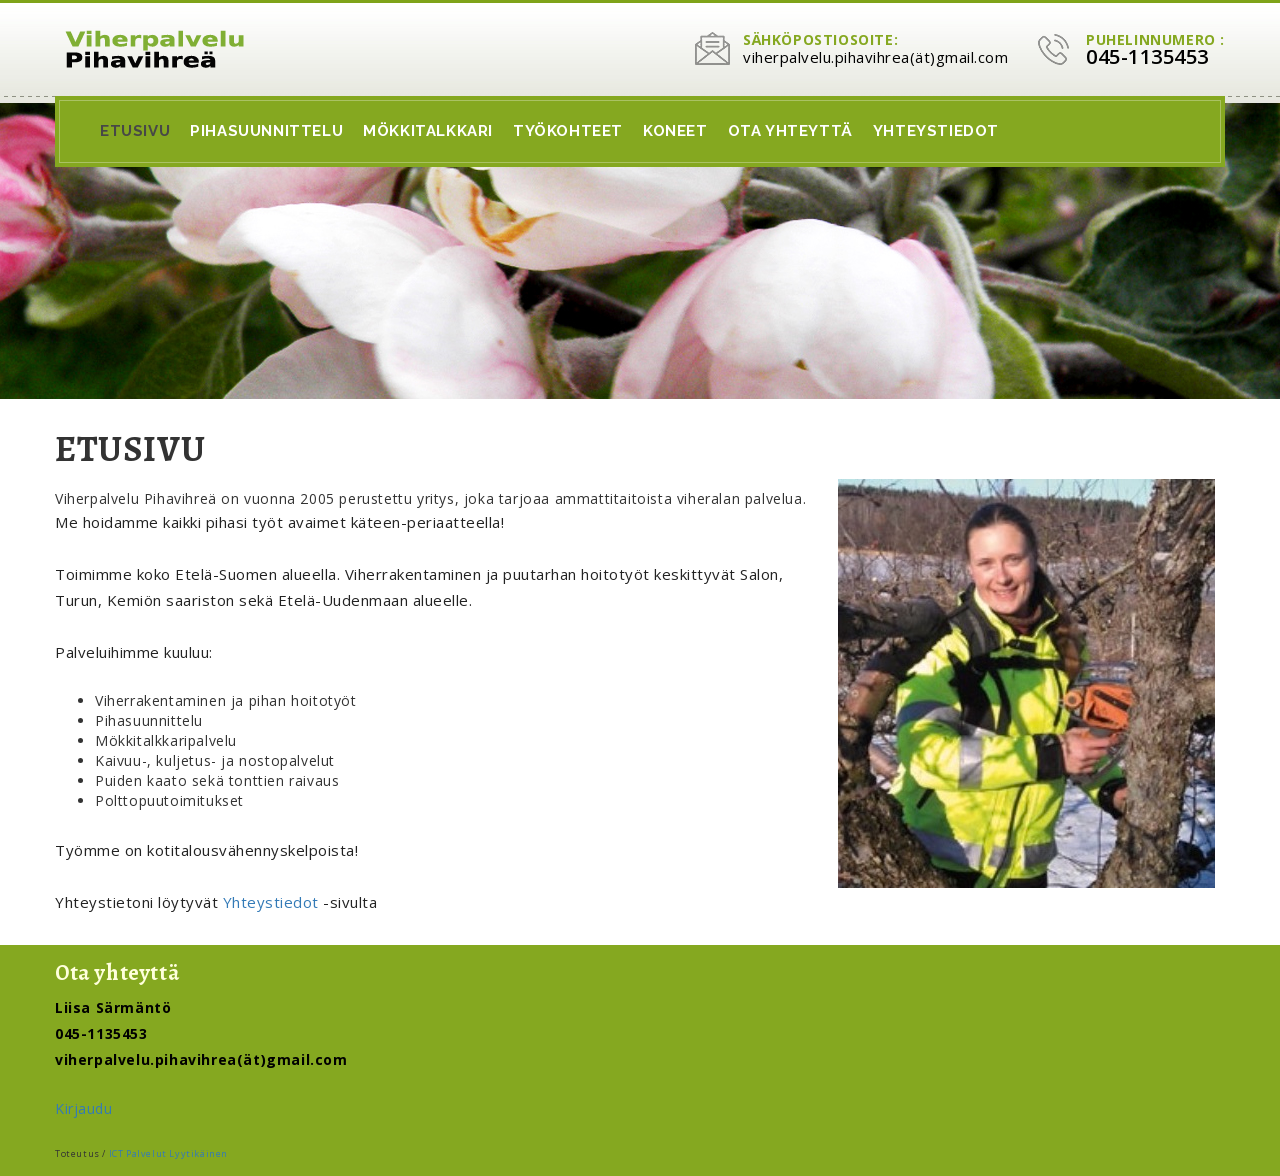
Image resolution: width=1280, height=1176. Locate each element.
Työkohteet (568, 131)
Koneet (675, 131)
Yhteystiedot (936, 131)
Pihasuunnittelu (266, 131)
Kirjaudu (83, 1108)
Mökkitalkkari (428, 131)
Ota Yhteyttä (790, 131)
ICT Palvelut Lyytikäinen (168, 1153)
